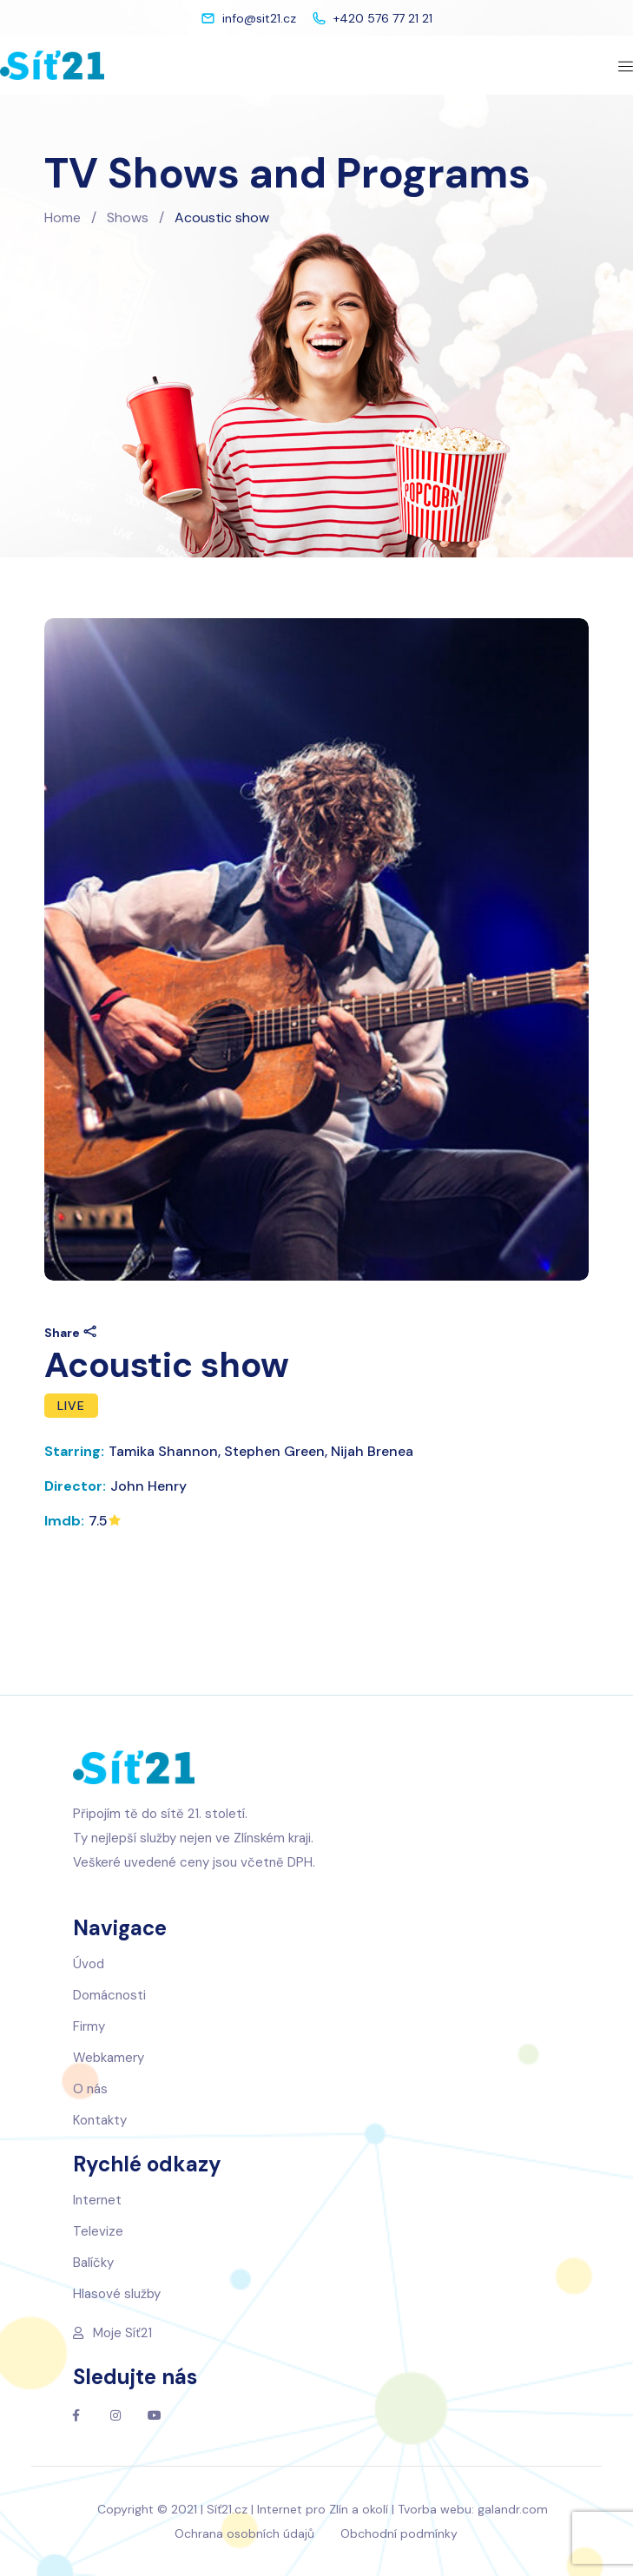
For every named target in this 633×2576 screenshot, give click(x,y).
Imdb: (64, 1521)
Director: (75, 1486)
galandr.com (513, 2509)
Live (71, 1405)
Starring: (74, 1451)
